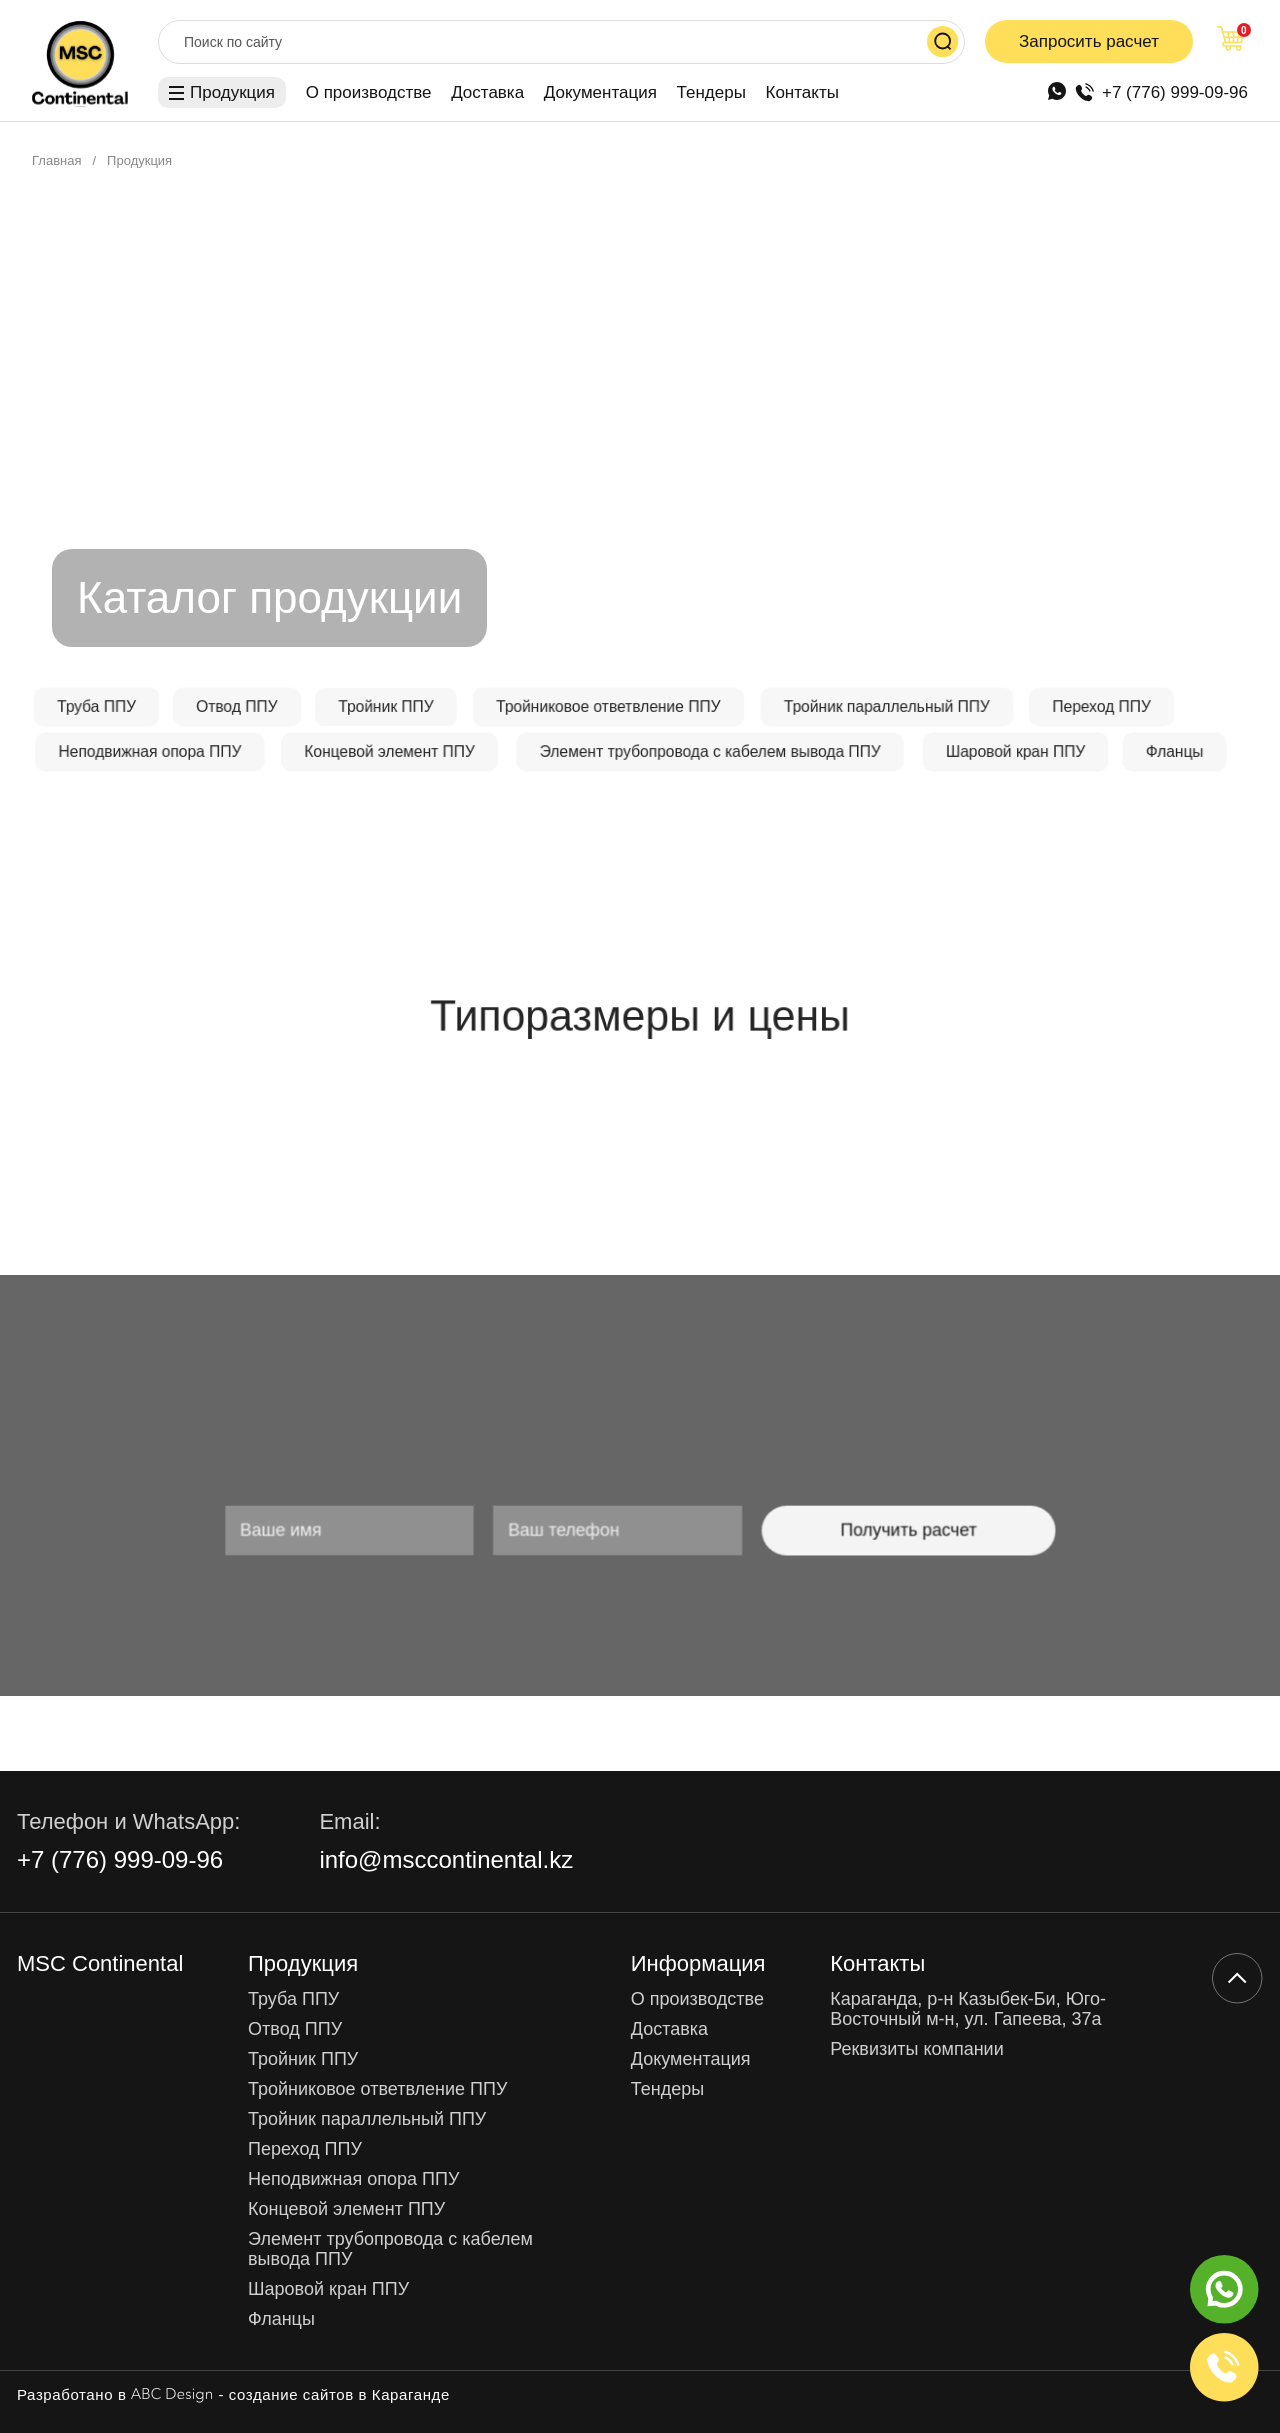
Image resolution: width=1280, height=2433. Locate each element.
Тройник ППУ (303, 2059)
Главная (56, 160)
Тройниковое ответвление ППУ (377, 2089)
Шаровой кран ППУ (328, 2289)
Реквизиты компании (916, 2049)
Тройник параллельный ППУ (367, 2119)
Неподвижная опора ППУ (353, 2179)
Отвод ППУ (295, 2029)
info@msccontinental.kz (446, 1860)
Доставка (487, 92)
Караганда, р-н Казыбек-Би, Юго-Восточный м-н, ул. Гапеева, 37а (968, 2009)
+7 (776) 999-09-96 (1175, 92)
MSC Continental (100, 1964)
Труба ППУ (293, 1999)
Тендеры (711, 92)
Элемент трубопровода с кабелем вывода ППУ (390, 2249)
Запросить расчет (1089, 41)
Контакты (802, 92)
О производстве (369, 92)
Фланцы (281, 2319)
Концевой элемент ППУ (346, 2209)
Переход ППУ (305, 2149)
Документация (600, 92)
